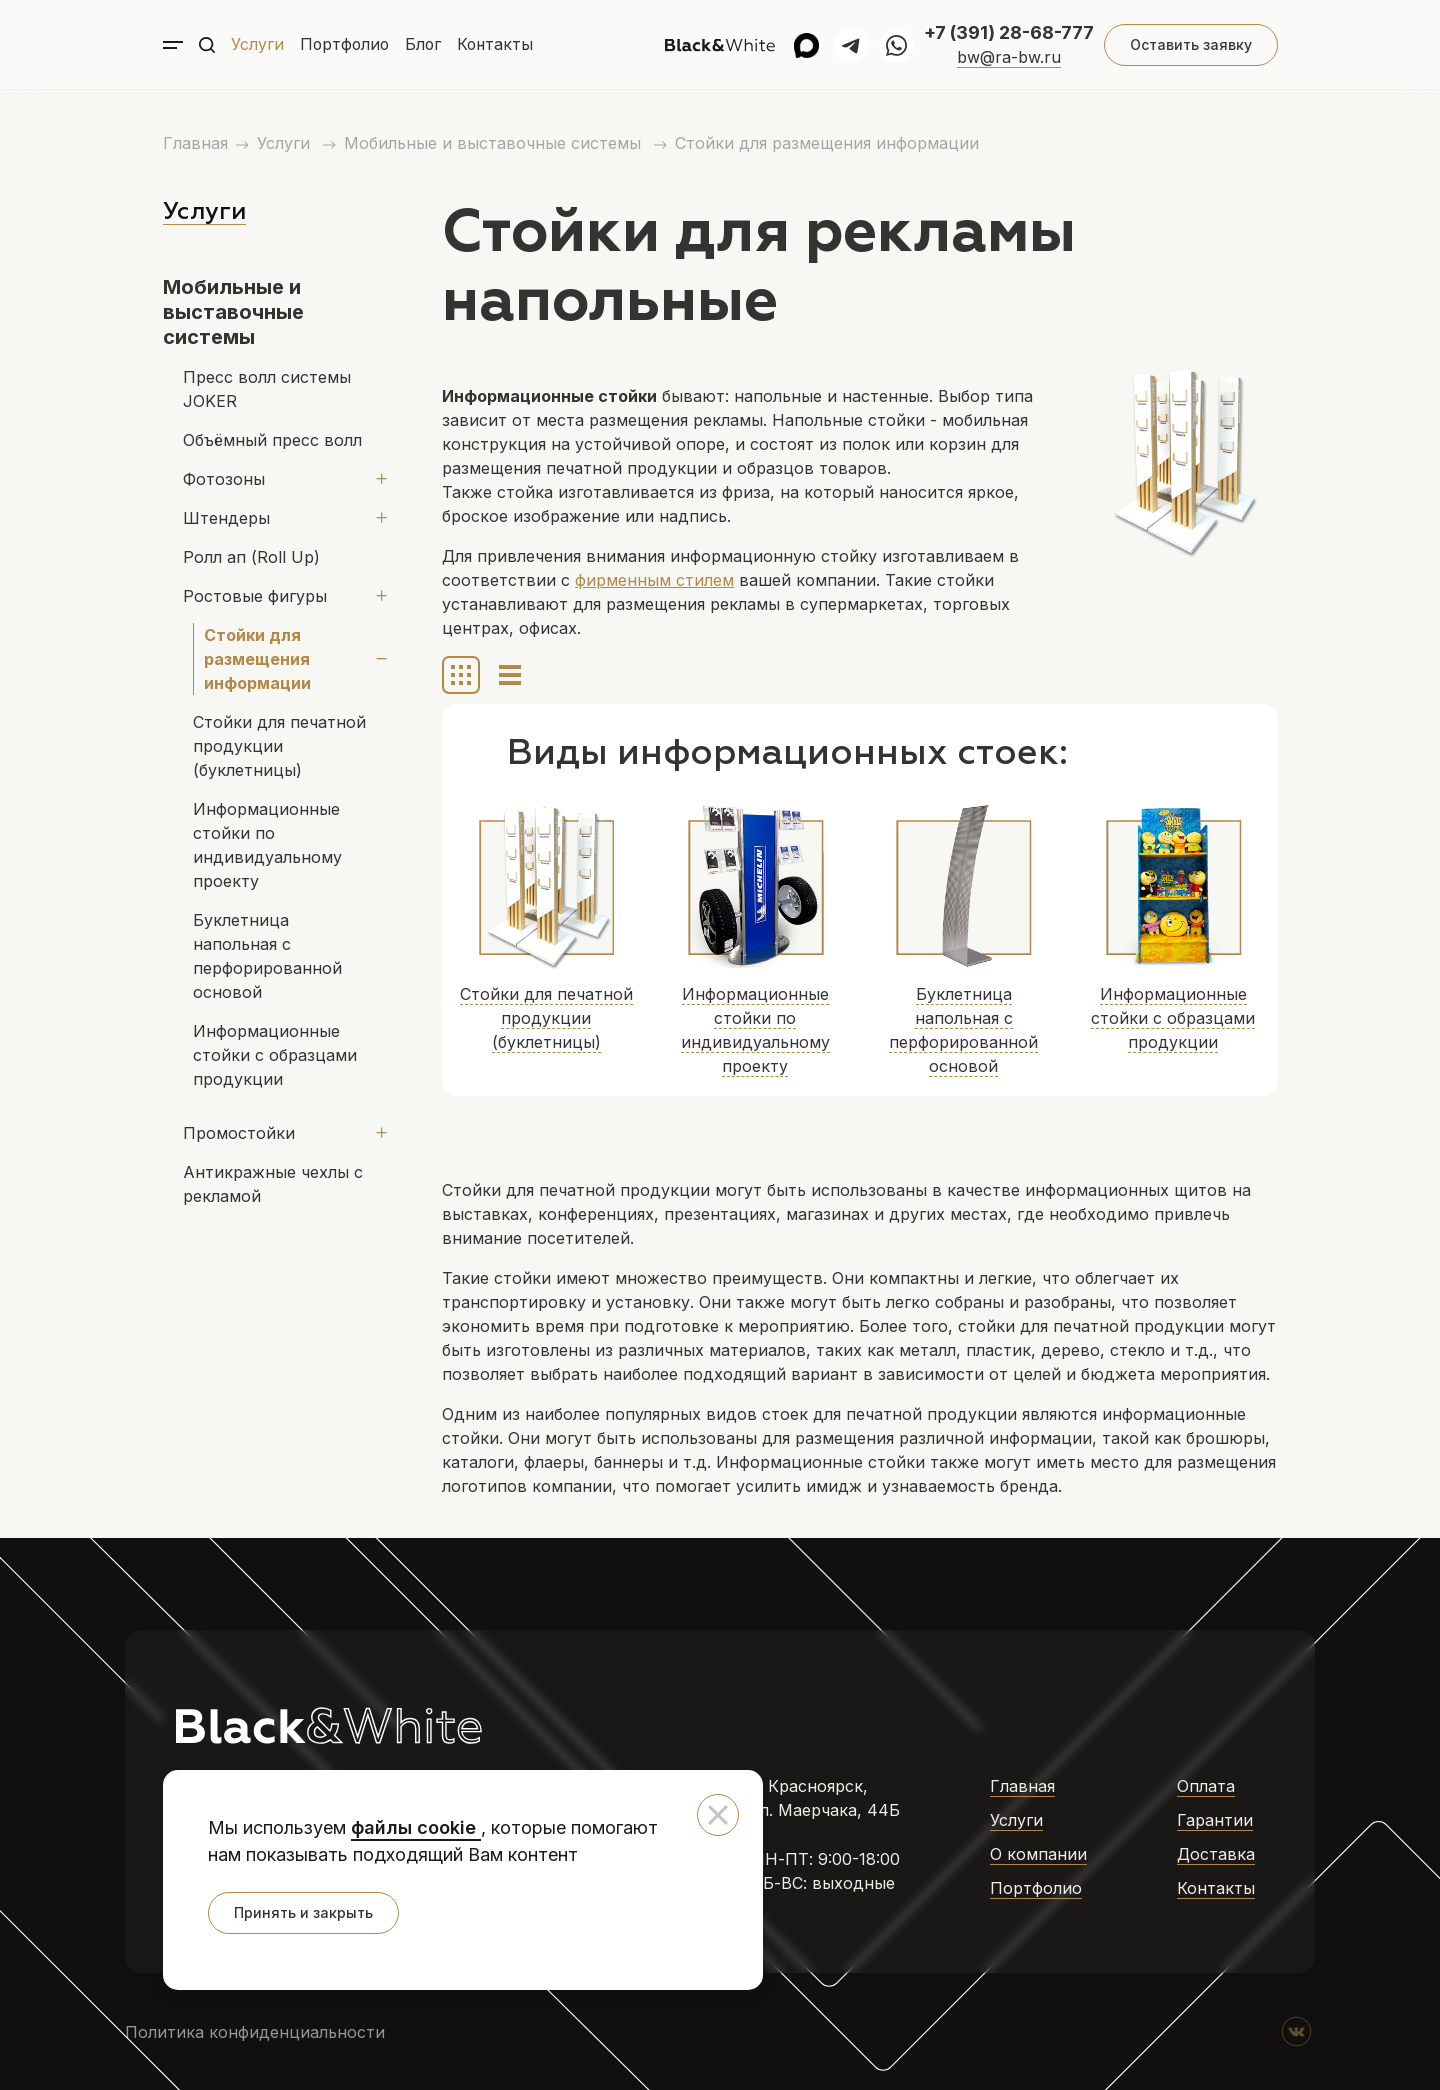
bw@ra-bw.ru (1009, 57)
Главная (195, 143)
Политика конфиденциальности (255, 2032)
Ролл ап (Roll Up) (251, 557)
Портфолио (346, 45)
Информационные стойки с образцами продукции (275, 1055)
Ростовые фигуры (255, 596)
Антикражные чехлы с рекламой (273, 1184)
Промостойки (239, 1133)
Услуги (257, 45)
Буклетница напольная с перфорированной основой (267, 956)
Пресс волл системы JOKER (267, 389)
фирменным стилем (654, 580)
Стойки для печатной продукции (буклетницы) (279, 746)
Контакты (500, 45)
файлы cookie (416, 1827)
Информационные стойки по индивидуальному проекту (267, 845)
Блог (426, 45)
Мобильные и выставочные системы (495, 143)
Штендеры (226, 518)
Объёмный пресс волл (272, 440)
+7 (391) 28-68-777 (1009, 32)
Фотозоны (224, 479)
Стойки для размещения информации (827, 143)
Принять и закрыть (303, 1912)
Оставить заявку (1190, 44)
